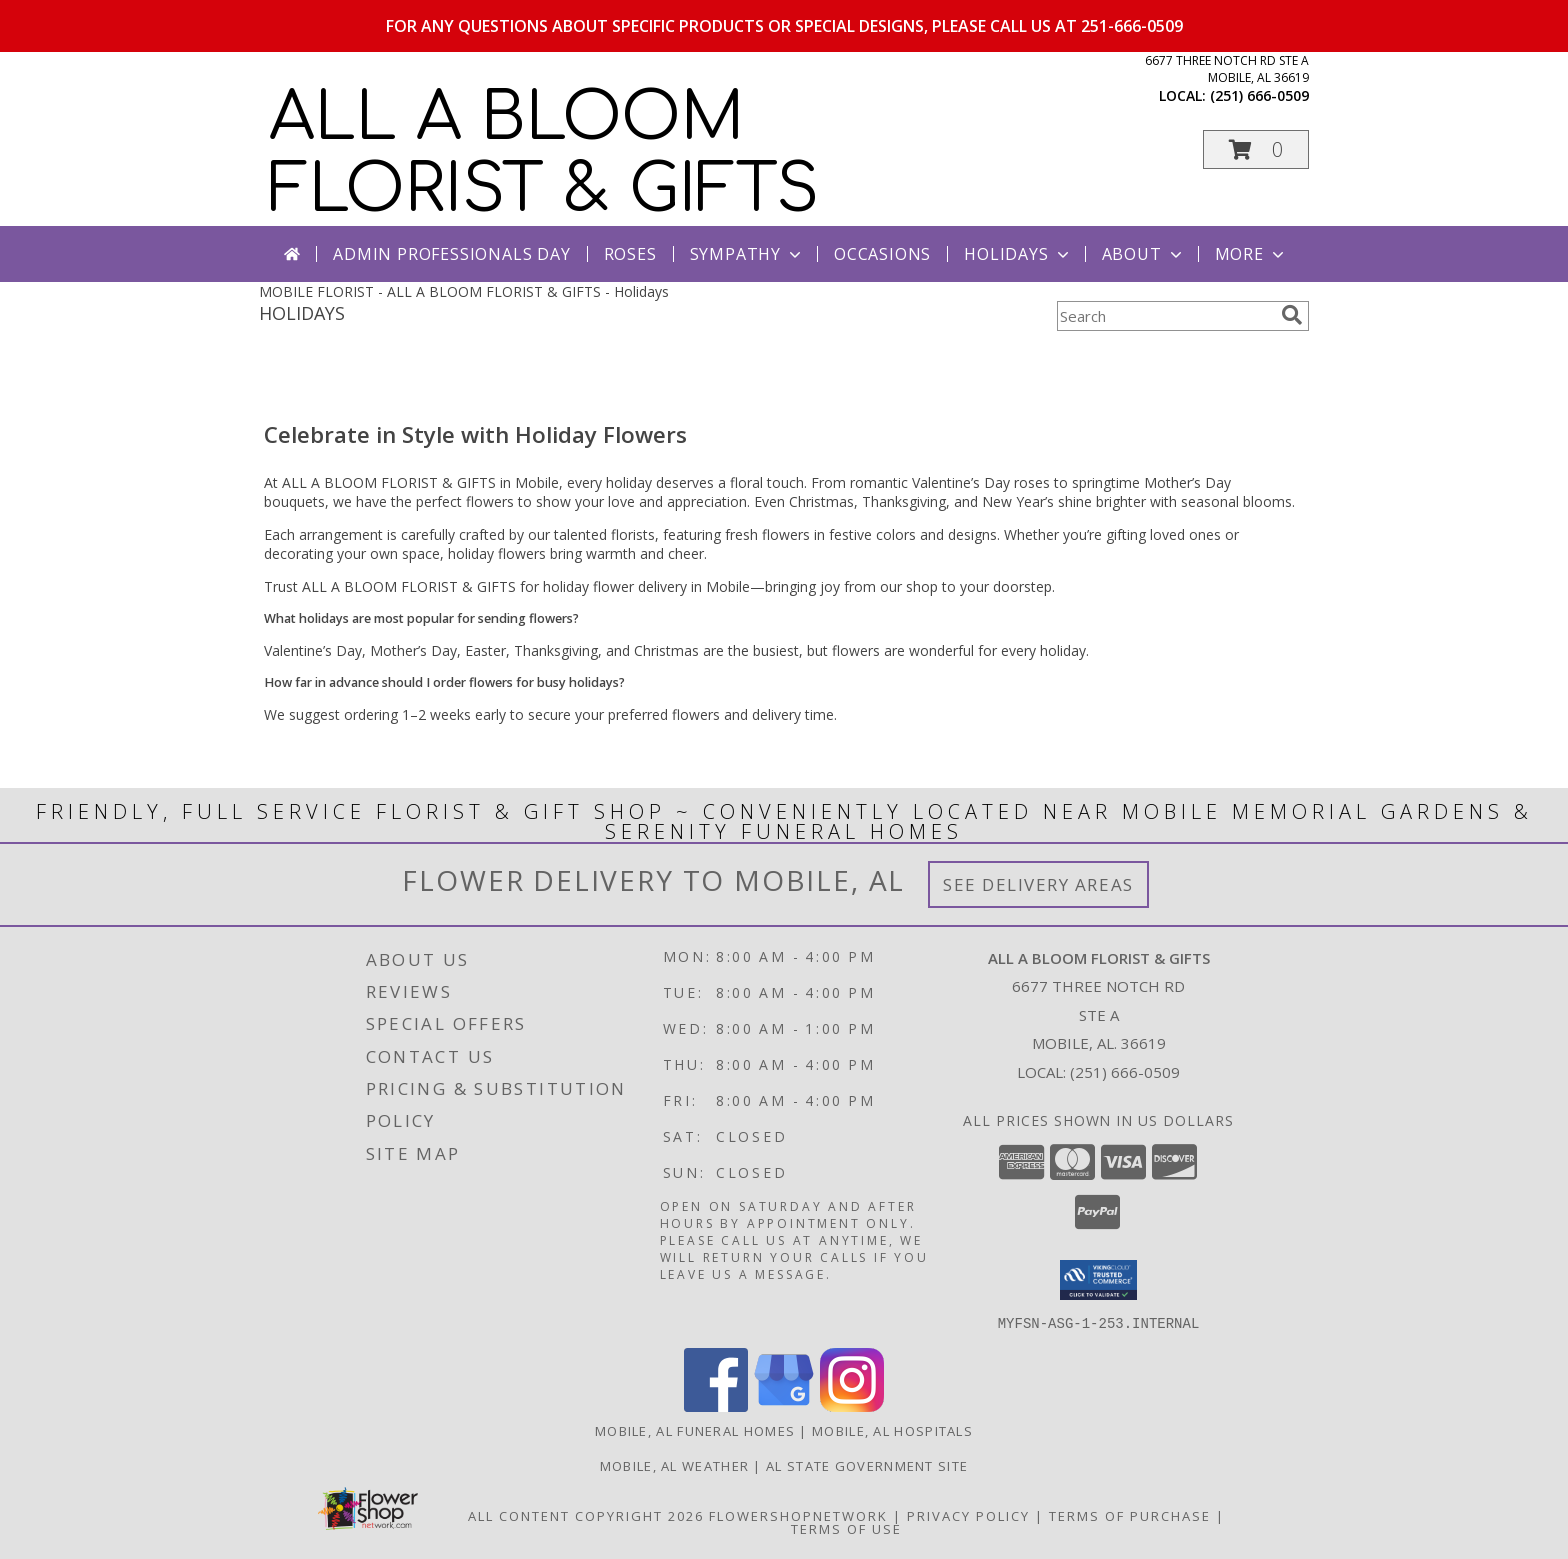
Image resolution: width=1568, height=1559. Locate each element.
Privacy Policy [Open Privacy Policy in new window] (968, 1515)
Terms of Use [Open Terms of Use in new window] (846, 1528)
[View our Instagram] (852, 1405)
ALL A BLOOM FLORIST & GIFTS (544, 154)
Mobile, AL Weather (674, 1465)
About (1144, 254)
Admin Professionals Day (451, 254)
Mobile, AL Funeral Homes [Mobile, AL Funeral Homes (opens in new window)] (695, 1430)
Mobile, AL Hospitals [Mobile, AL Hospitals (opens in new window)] (892, 1430)
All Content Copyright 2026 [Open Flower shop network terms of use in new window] (586, 1515)
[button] (1256, 149)
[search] (1292, 315)
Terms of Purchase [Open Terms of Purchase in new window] (1130, 1515)
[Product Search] (1165, 316)
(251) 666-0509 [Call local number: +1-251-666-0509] (1259, 95)
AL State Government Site (867, 1465)
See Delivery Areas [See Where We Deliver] (1038, 884)
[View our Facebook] (716, 1405)
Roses (630, 254)
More (1251, 254)
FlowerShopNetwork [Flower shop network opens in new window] (798, 1515)
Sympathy (747, 254)
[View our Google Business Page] (784, 1405)
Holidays (1018, 254)
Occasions (882, 254)
